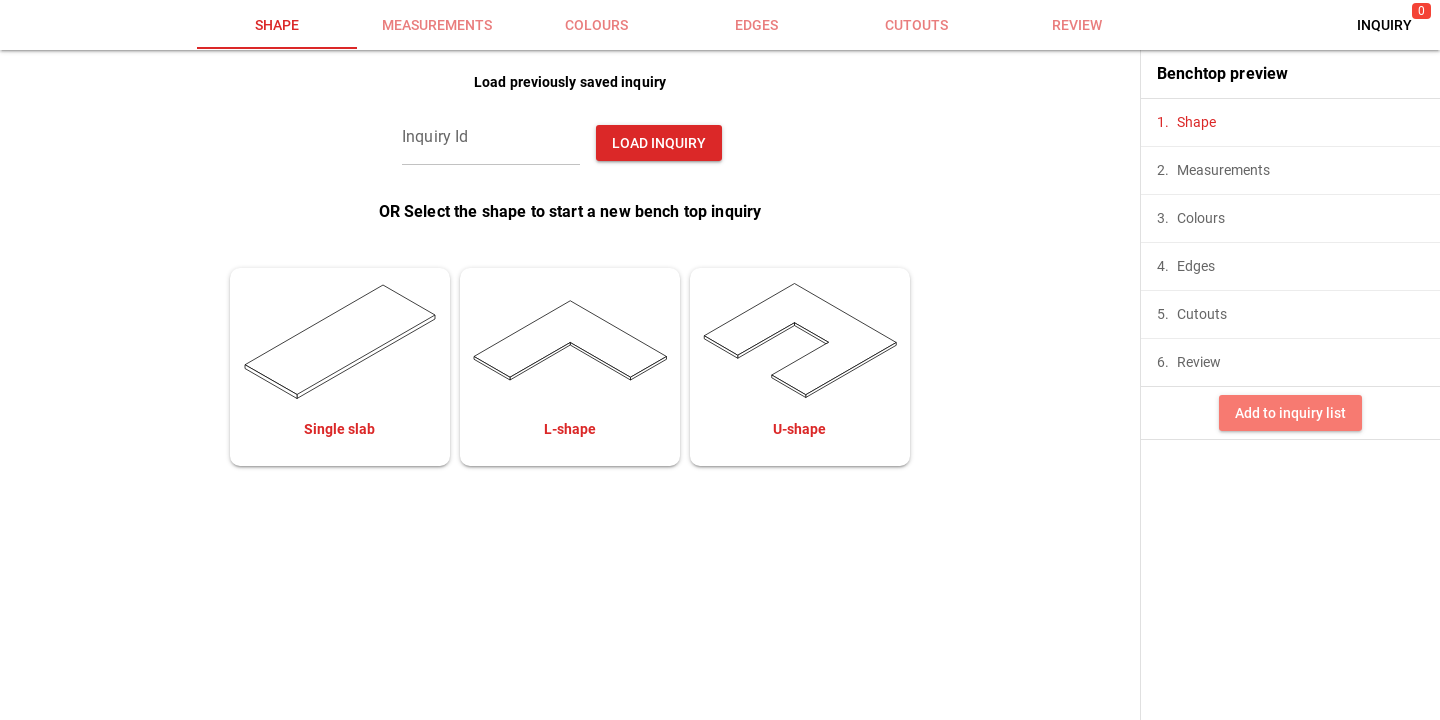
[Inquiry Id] (491, 137)
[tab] (277, 25)
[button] (1384, 25)
